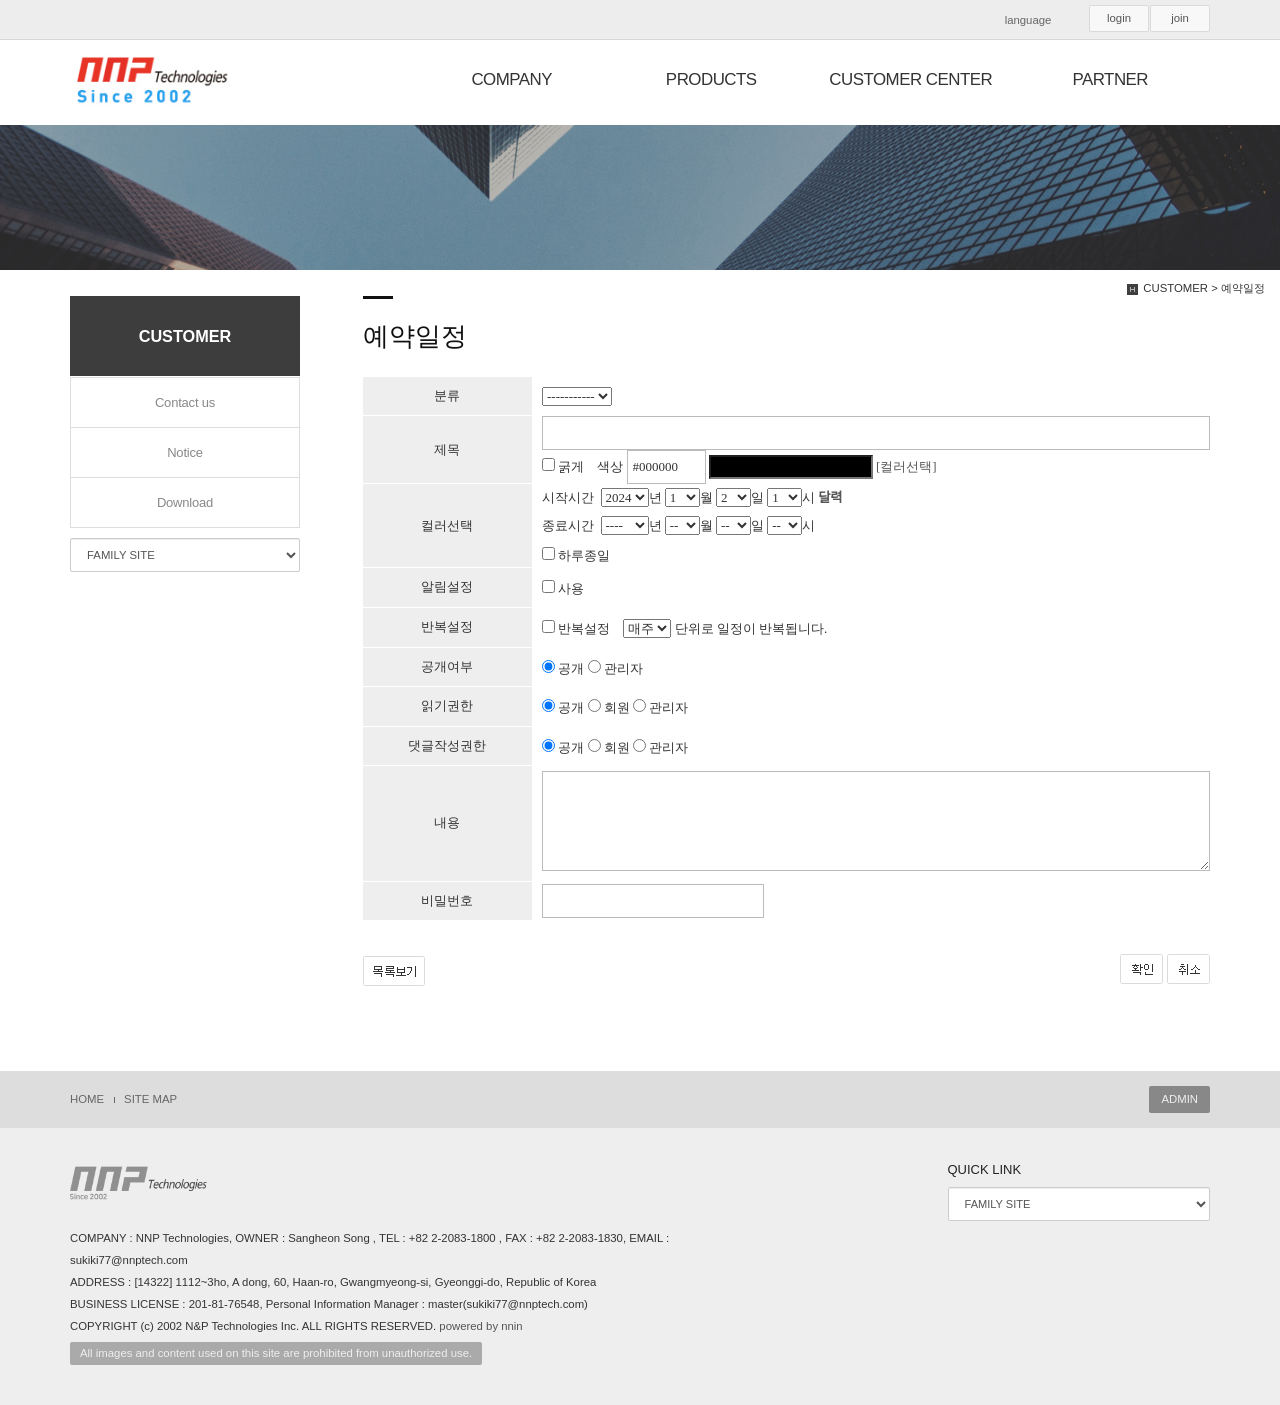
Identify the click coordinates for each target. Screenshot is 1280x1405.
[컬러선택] (906, 466)
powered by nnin (480, 1326)
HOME (87, 1099)
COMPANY (511, 79)
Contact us (185, 402)
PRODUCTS (711, 79)
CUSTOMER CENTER (910, 79)
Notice (185, 452)
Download (185, 502)
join (1180, 18)
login (1119, 18)
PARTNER (1110, 79)
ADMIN (1179, 1099)
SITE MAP (150, 1099)
